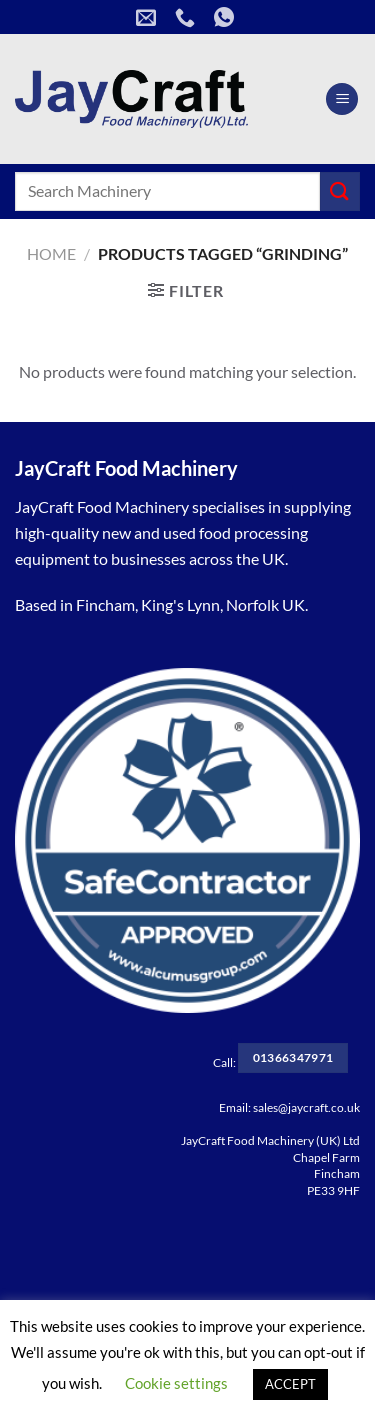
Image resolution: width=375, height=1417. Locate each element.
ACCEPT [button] (290, 1384)
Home (51, 253)
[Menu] (342, 99)
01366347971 (293, 1057)
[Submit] (340, 191)
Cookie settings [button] (176, 1383)
